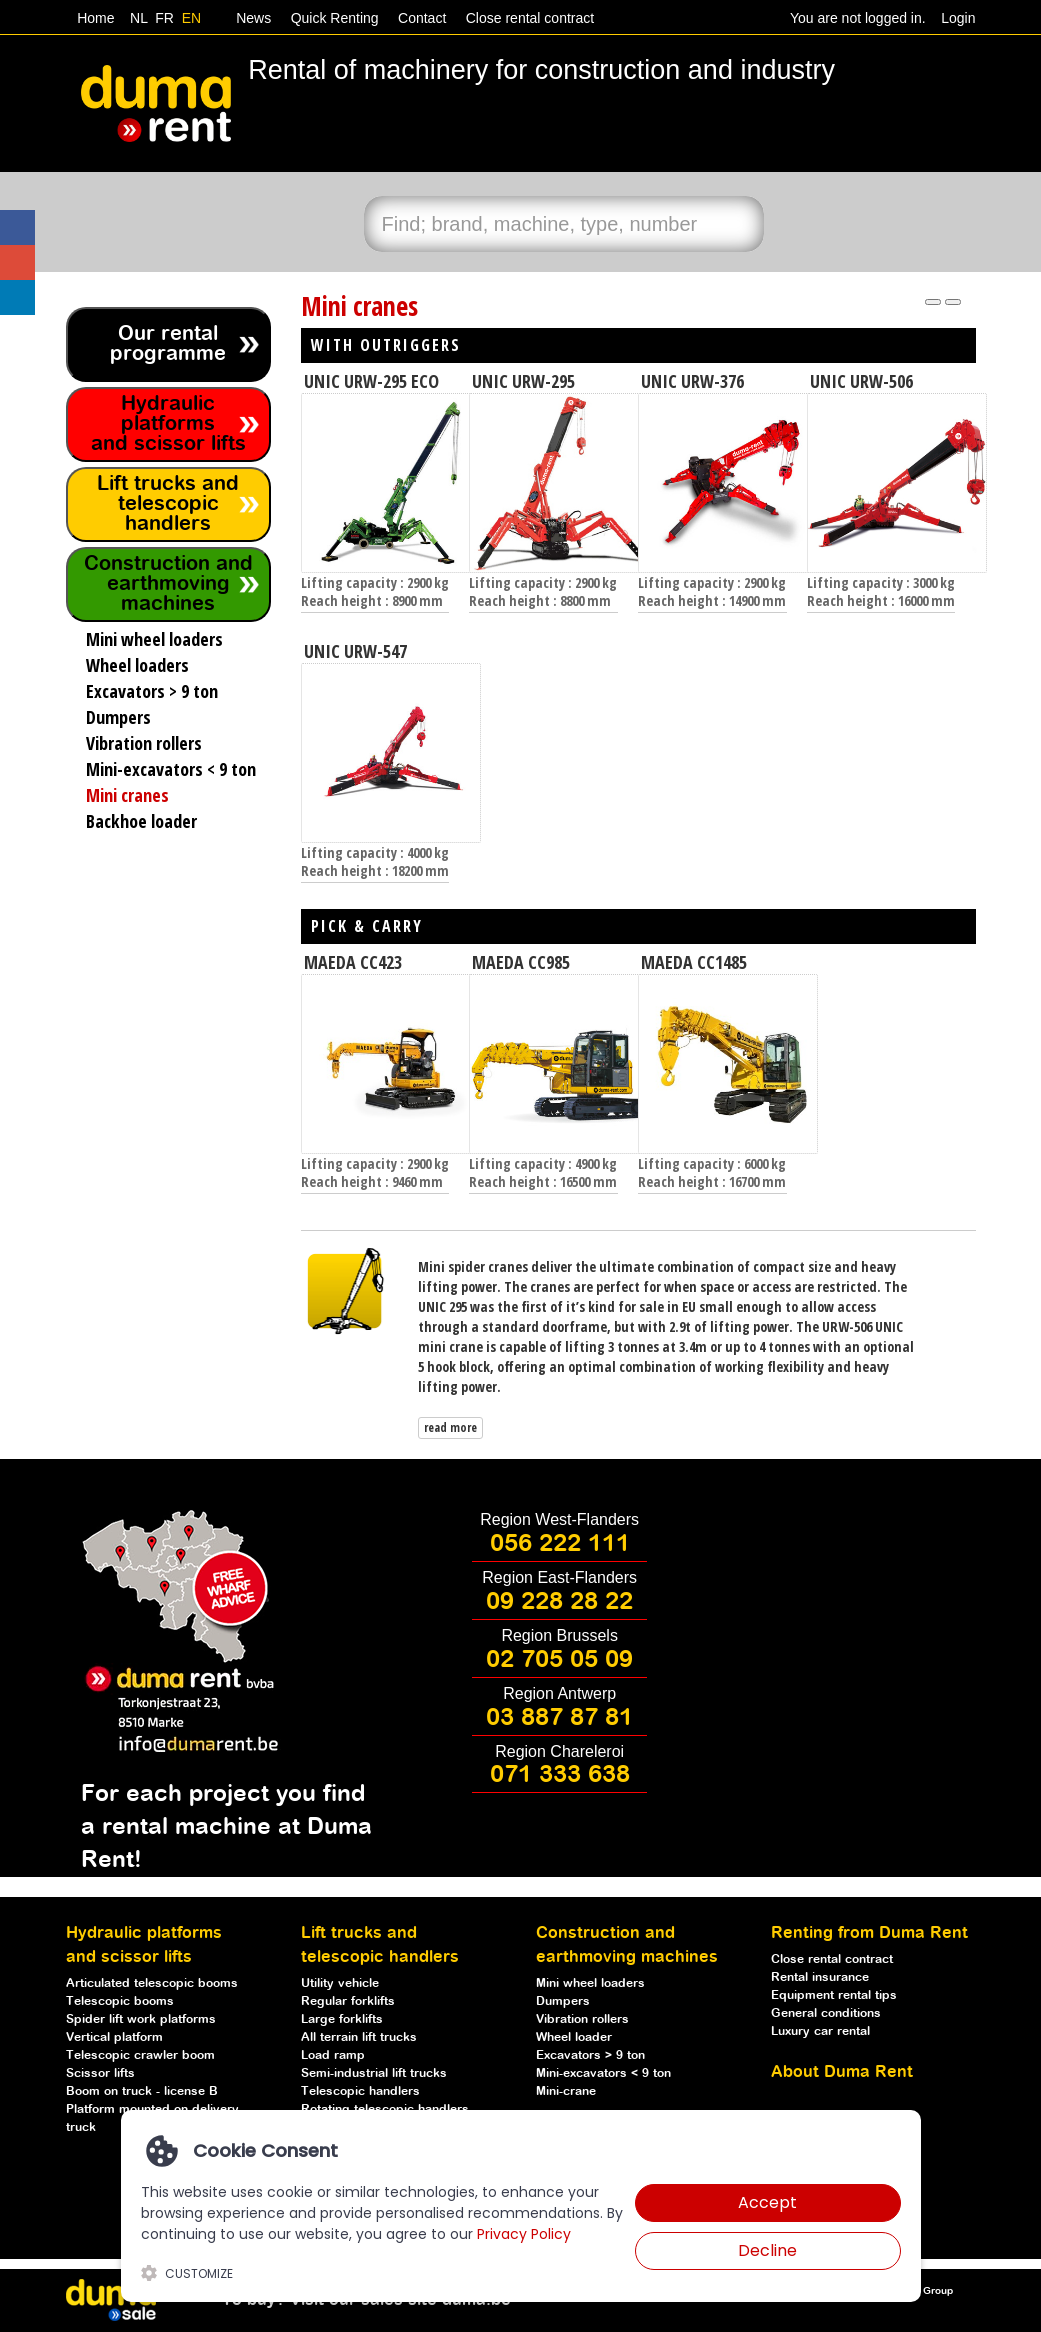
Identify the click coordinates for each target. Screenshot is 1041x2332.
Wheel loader (574, 2037)
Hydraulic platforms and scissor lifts (168, 424)
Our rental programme (168, 344)
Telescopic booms (120, 2001)
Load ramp (333, 2055)
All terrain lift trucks (359, 2037)
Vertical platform (114, 2037)
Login (958, 18)
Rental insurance (820, 1977)
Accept (767, 2202)
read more (450, 1427)
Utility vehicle (340, 1983)
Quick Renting (333, 18)
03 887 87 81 (559, 1718)
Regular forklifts (348, 2001)
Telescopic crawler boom (140, 2055)
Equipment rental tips (834, 1995)
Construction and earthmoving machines (168, 584)
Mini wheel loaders (590, 1983)
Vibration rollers (582, 2019)
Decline (767, 2250)
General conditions (826, 2013)
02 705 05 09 (559, 1660)
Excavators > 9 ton (590, 2055)
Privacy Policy (524, 2234)
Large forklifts (342, 2019)
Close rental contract (528, 18)
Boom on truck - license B (142, 2091)
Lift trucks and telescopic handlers (168, 504)
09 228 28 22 (559, 1602)
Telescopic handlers (360, 2091)
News (251, 18)
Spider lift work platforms (141, 2019)
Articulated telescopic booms (152, 1983)
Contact (420, 18)
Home (95, 18)
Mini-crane (566, 2091)
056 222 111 (560, 1544)
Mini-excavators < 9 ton (603, 2073)
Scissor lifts (100, 2073)
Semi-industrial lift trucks (374, 2073)
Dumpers (563, 2001)
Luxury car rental (820, 2031)
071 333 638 (560, 1775)
